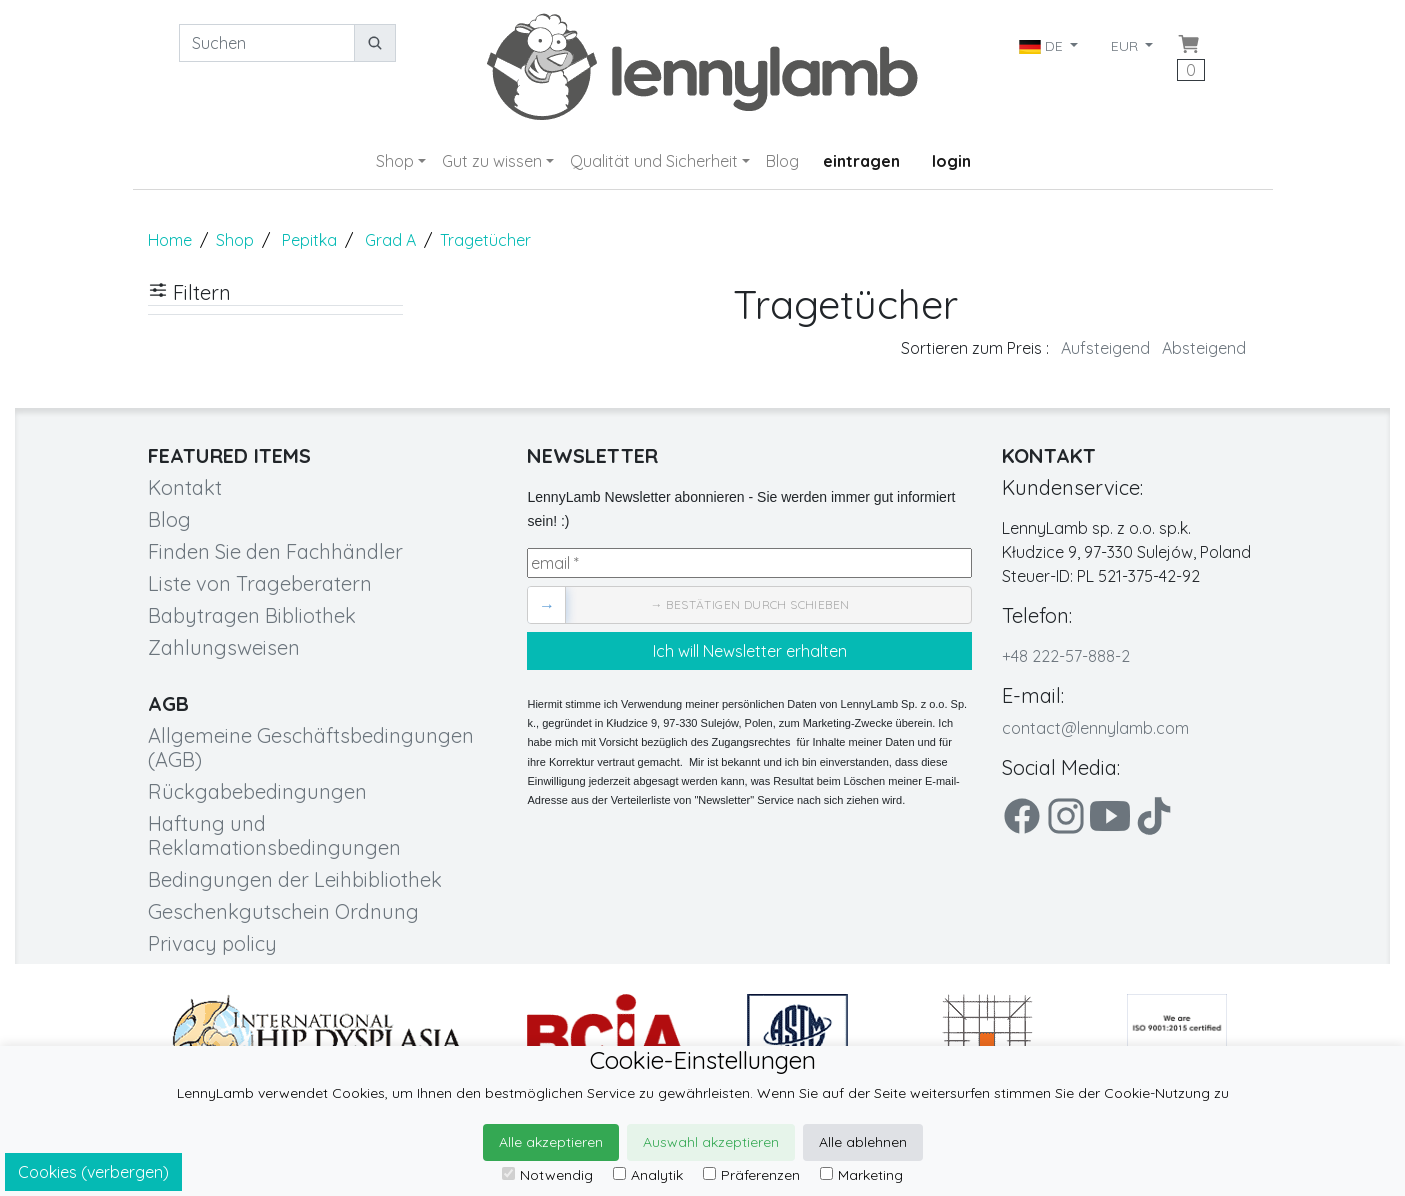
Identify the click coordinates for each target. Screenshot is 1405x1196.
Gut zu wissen (492, 161)
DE (1043, 46)
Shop (395, 161)
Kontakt (185, 487)
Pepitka (309, 240)
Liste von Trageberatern (260, 583)
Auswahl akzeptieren (711, 1142)
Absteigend (1204, 348)
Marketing (861, 1175)
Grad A (390, 240)
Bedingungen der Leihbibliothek (295, 879)
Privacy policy (212, 943)
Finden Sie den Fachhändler (275, 551)
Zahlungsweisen (224, 647)
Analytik (648, 1175)
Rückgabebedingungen (257, 791)
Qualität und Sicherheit (654, 161)
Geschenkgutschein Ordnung (283, 911)
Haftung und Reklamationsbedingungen (274, 835)
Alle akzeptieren (551, 1142)
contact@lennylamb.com (1095, 728)
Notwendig (547, 1175)
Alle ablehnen (863, 1142)
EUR (1126, 46)
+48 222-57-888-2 (1066, 656)
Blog (782, 161)
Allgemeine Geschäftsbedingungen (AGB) (311, 747)
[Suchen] (267, 43)
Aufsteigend (1105, 348)
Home (170, 240)
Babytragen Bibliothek (252, 615)
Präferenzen (751, 1175)
